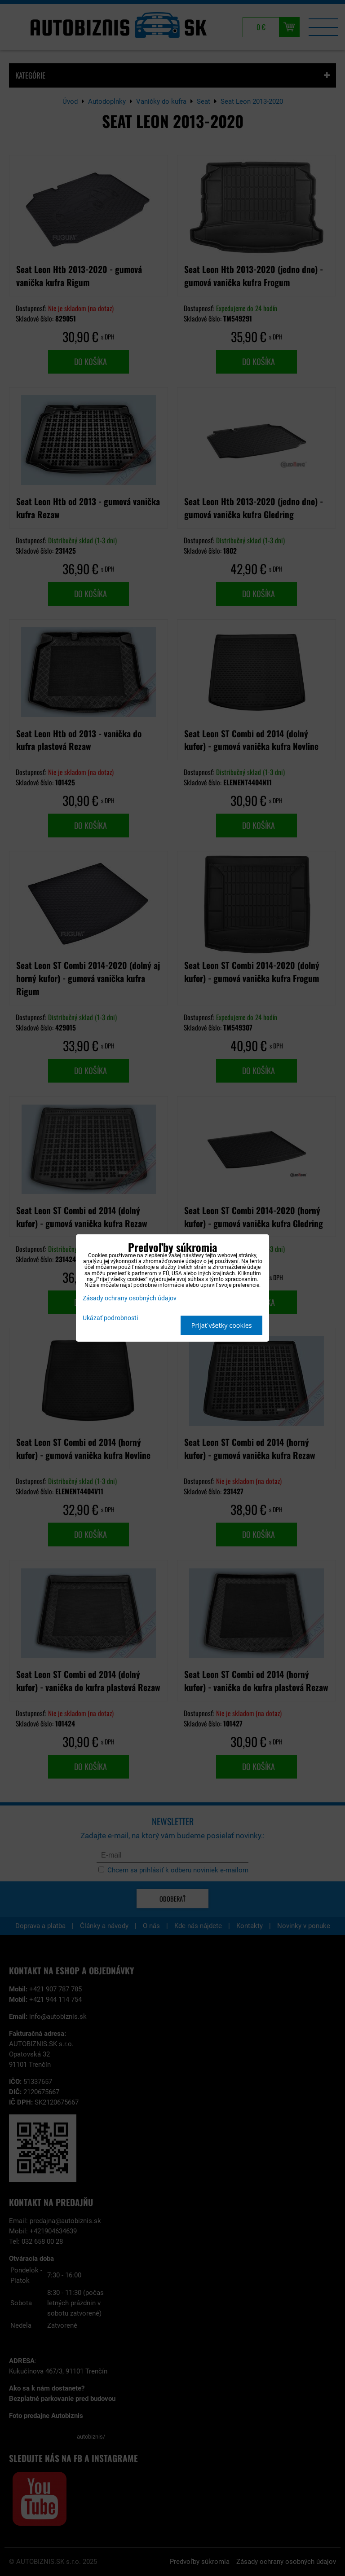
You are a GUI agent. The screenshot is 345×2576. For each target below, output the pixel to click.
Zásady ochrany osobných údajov (130, 1298)
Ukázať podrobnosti (110, 1318)
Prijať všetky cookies (221, 1325)
